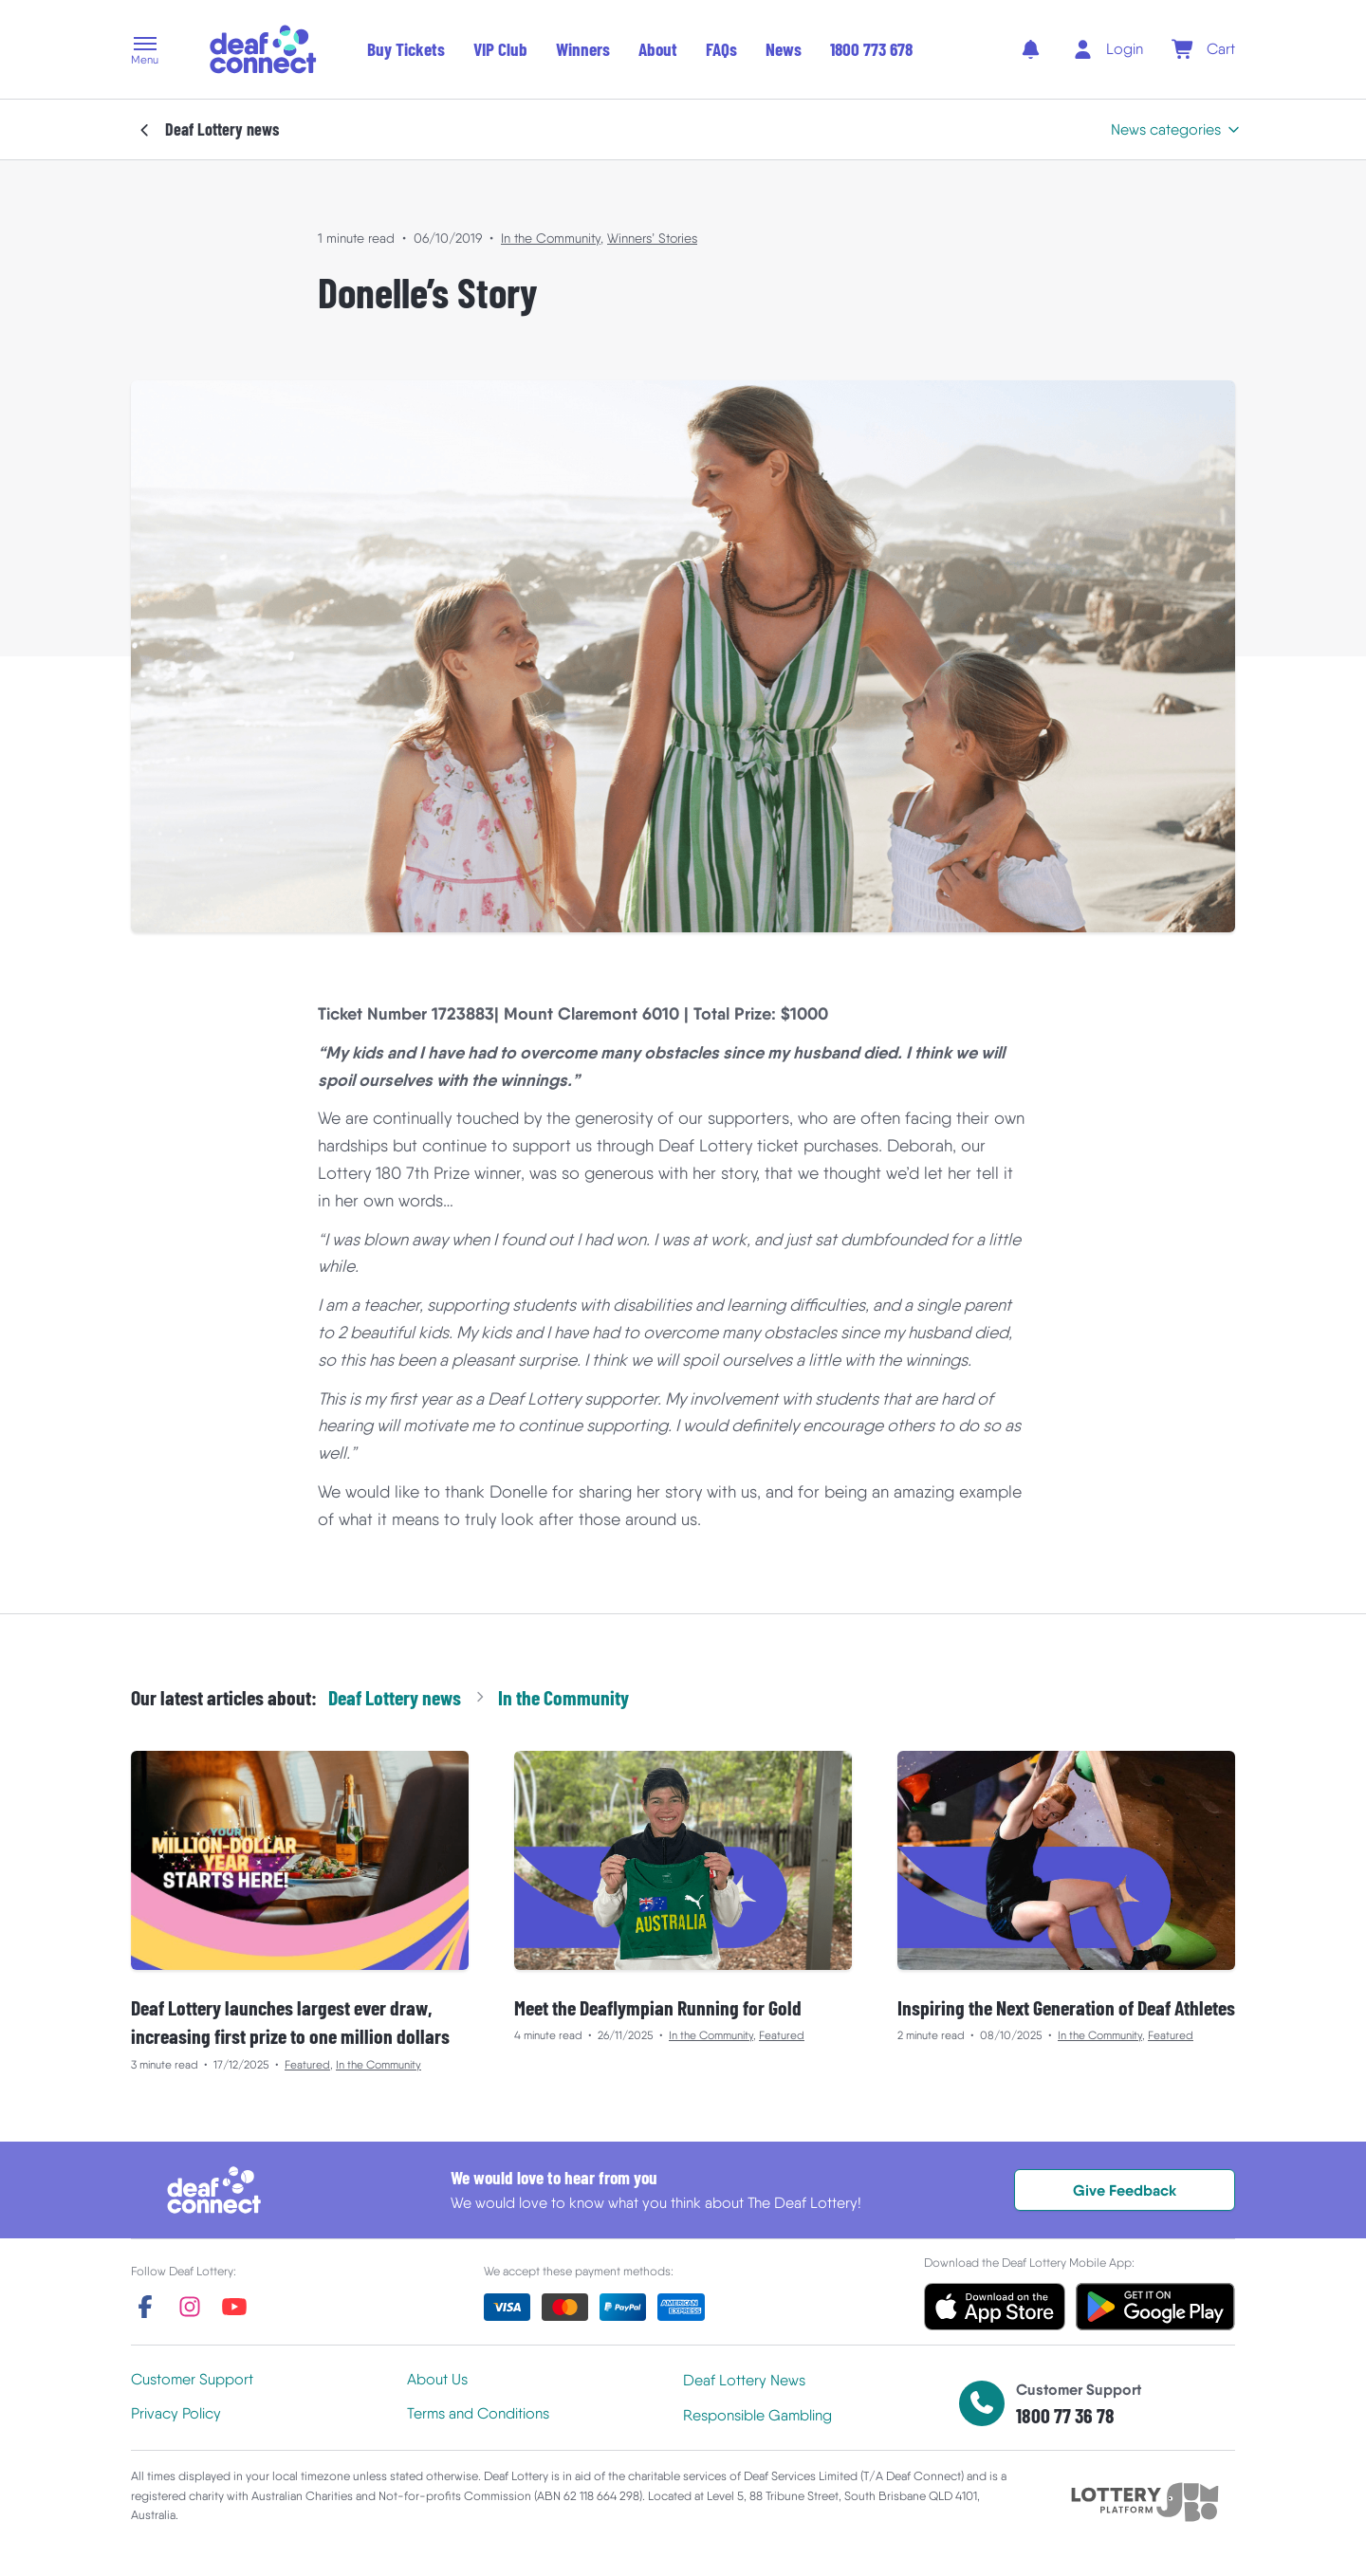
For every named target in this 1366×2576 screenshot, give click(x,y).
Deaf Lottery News (744, 2380)
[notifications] (1031, 49)
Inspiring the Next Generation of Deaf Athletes (1066, 2007)
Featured (307, 2064)
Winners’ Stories (652, 238)
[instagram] (189, 2306)
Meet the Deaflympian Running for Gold (658, 2007)
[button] (144, 52)
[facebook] (145, 2306)
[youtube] (234, 2306)
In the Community (550, 238)
